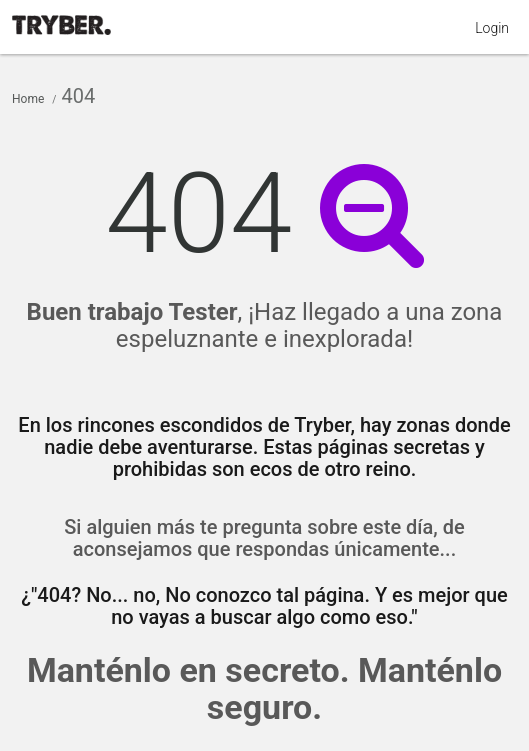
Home (28, 99)
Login (492, 28)
